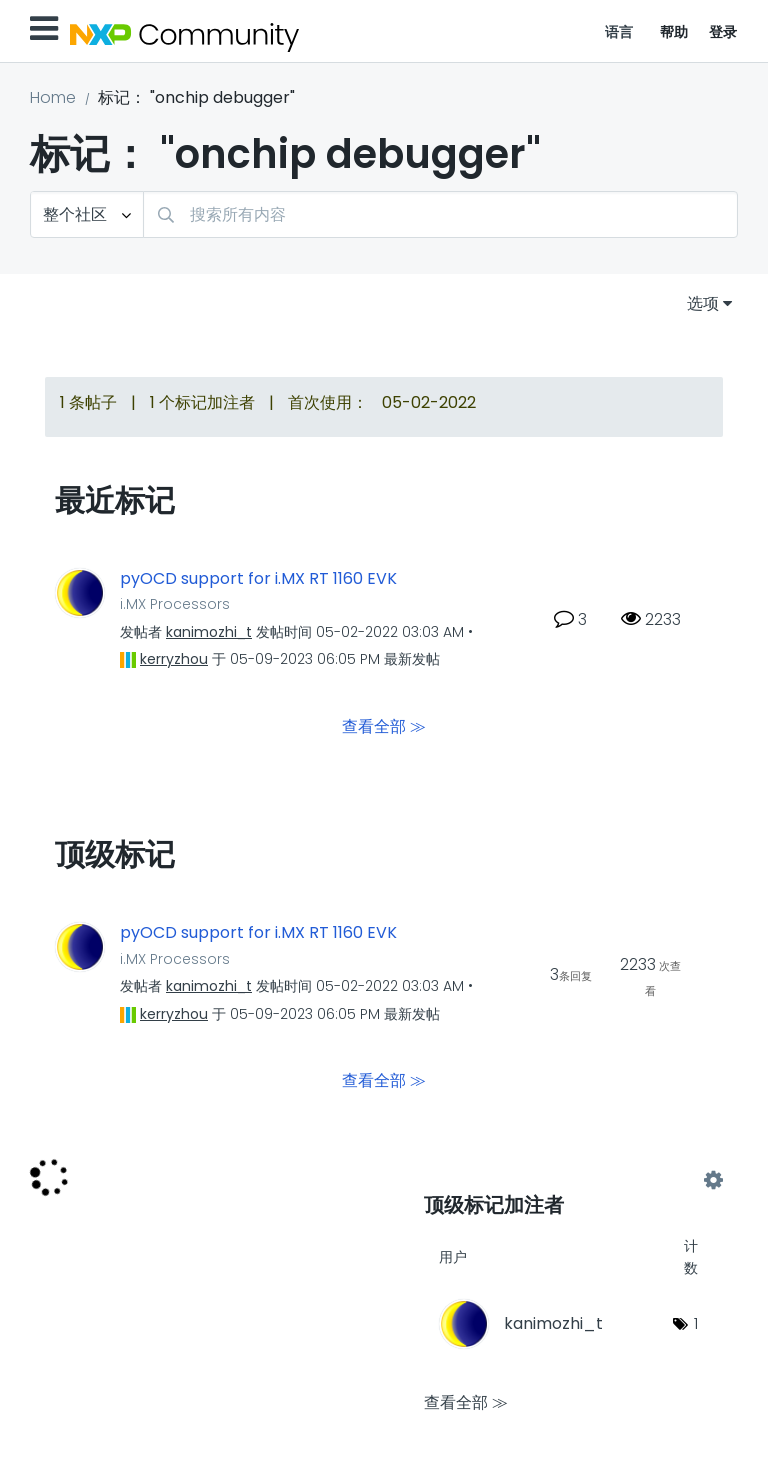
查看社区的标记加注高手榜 (568, 1181)
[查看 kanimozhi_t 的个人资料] (209, 632)
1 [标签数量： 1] (696, 1323)
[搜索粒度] (87, 214)
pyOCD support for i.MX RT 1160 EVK (258, 579)
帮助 (674, 32)
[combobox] (440, 214)
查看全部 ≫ (384, 726)
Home (53, 97)
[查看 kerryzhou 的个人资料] (174, 659)
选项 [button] (703, 303)
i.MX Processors (175, 604)
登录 (723, 32)
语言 (619, 32)
